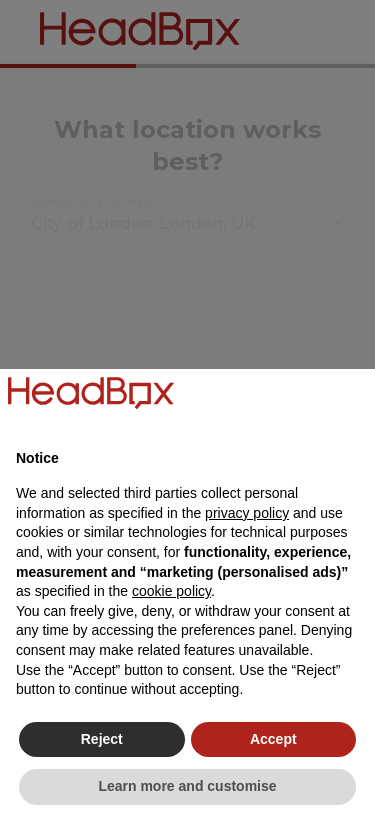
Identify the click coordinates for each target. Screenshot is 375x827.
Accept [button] (273, 739)
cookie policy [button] (171, 591)
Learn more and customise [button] (187, 786)
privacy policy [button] (247, 513)
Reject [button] (102, 739)
